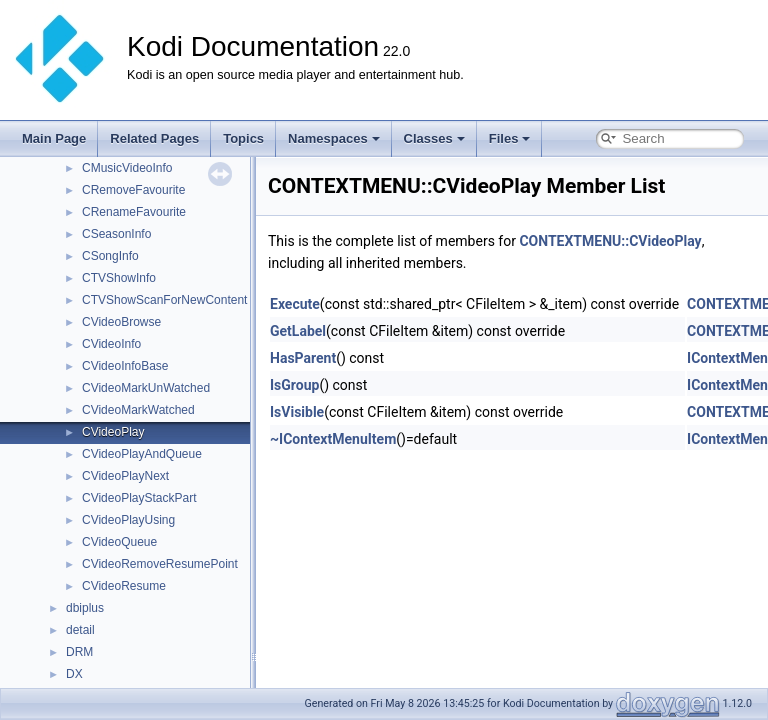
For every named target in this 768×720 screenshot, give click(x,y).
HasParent (303, 358)
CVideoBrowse (121, 322)
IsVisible (297, 412)
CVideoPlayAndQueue (142, 454)
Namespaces (334, 138)
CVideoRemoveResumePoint (160, 564)
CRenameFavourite (134, 212)
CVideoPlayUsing (128, 520)
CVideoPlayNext (125, 476)
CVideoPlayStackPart (139, 498)
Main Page (54, 138)
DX (74, 674)
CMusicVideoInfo (127, 168)
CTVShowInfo (119, 278)
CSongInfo (110, 256)
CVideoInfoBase (125, 366)
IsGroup (294, 385)
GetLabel (298, 331)
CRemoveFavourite (133, 190)
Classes (434, 138)
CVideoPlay (113, 432)
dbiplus (85, 608)
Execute (295, 304)
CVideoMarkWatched (138, 410)
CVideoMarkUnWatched (146, 388)
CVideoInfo (111, 344)
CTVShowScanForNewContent (164, 300)
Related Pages (154, 138)
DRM (79, 652)
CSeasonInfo (116, 234)
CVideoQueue (119, 542)
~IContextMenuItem (333, 439)
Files (510, 138)
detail (80, 630)
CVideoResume (124, 586)
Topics (243, 138)
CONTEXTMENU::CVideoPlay (610, 241)
